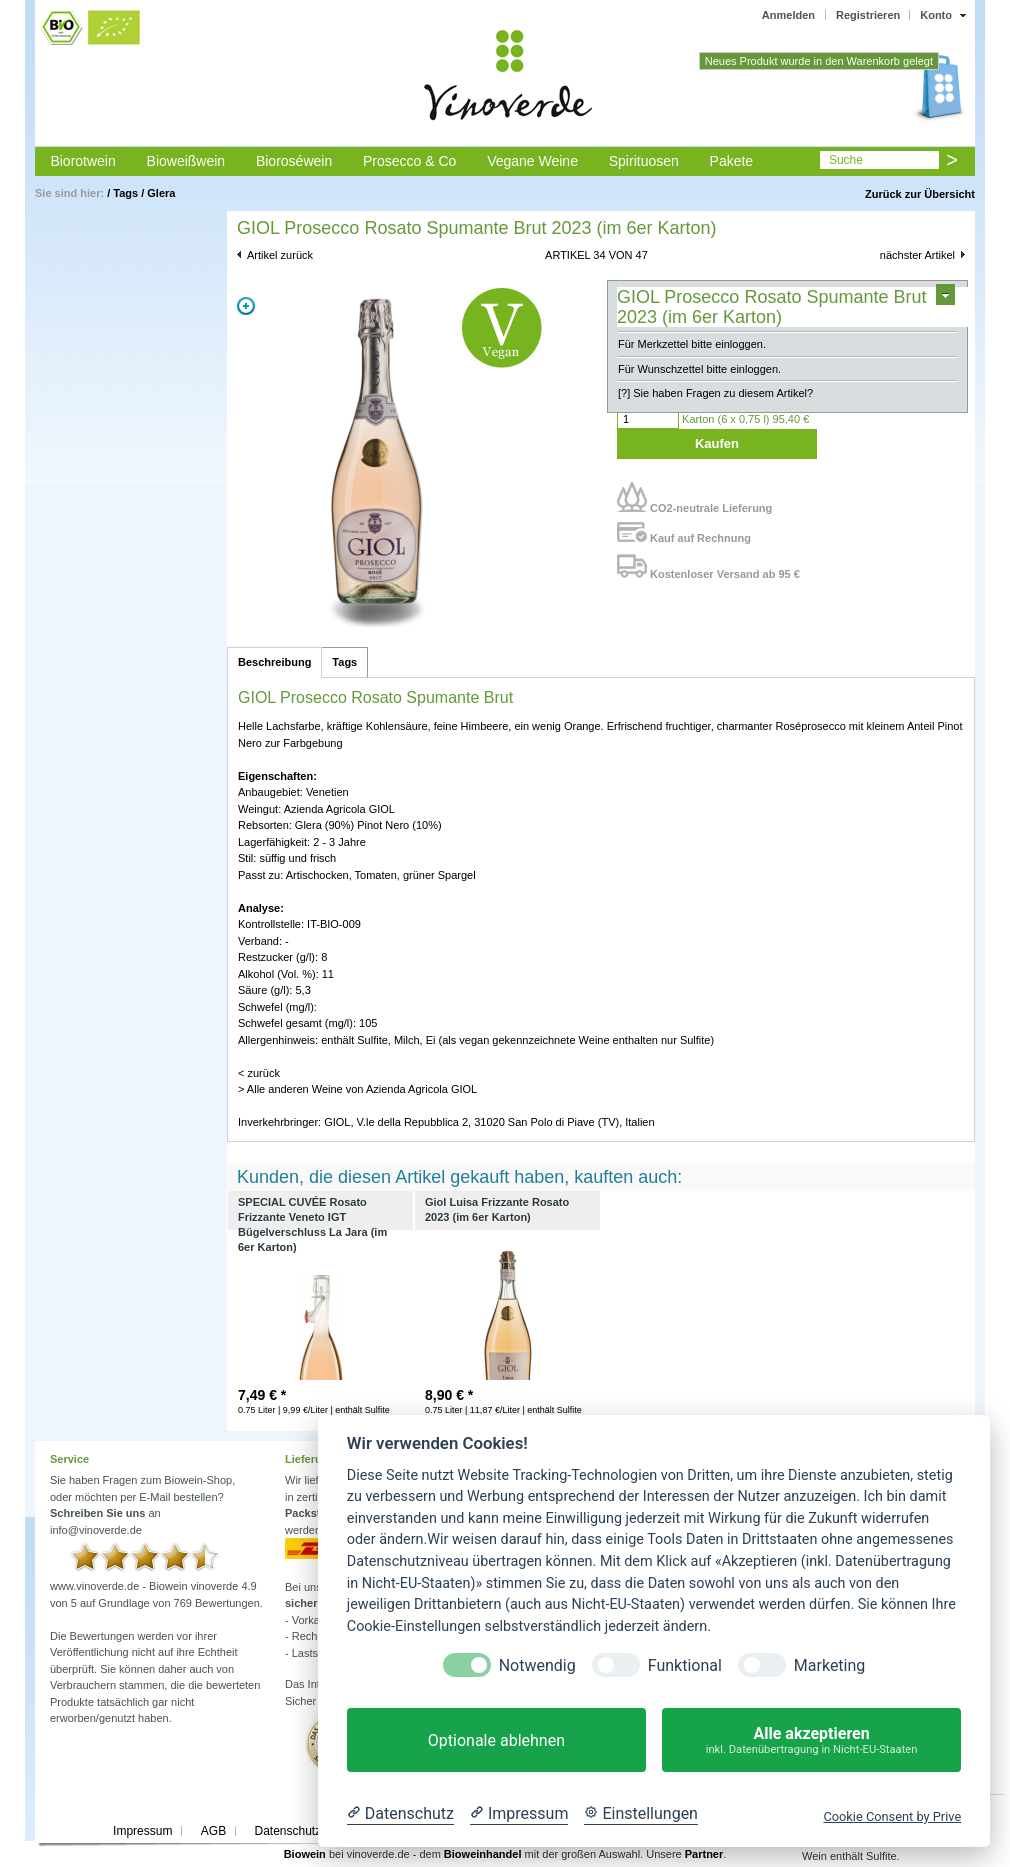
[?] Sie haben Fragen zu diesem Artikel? (715, 393)
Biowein (305, 1854)
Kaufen (717, 443)
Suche (846, 160)
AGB (213, 1831)
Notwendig (537, 1665)
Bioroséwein (294, 161)
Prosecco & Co (409, 161)
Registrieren (868, 15)
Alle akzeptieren (811, 1740)
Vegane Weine (532, 161)
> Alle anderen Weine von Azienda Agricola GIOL (357, 1089)
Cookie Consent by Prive (892, 1816)
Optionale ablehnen (496, 1740)
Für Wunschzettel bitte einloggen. (699, 369)
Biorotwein (82, 161)
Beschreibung (274, 662)
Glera (161, 193)
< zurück (259, 1073)
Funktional (685, 1665)
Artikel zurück (280, 255)
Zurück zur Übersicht (920, 194)
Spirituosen (644, 161)
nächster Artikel (917, 255)
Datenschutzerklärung (312, 1831)
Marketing (829, 1665)
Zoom (246, 306)
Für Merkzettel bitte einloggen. (692, 344)
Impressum (142, 1831)
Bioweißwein (186, 161)
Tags (125, 193)
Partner (704, 1854)
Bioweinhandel (483, 1854)
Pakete (732, 161)
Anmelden (788, 15)
